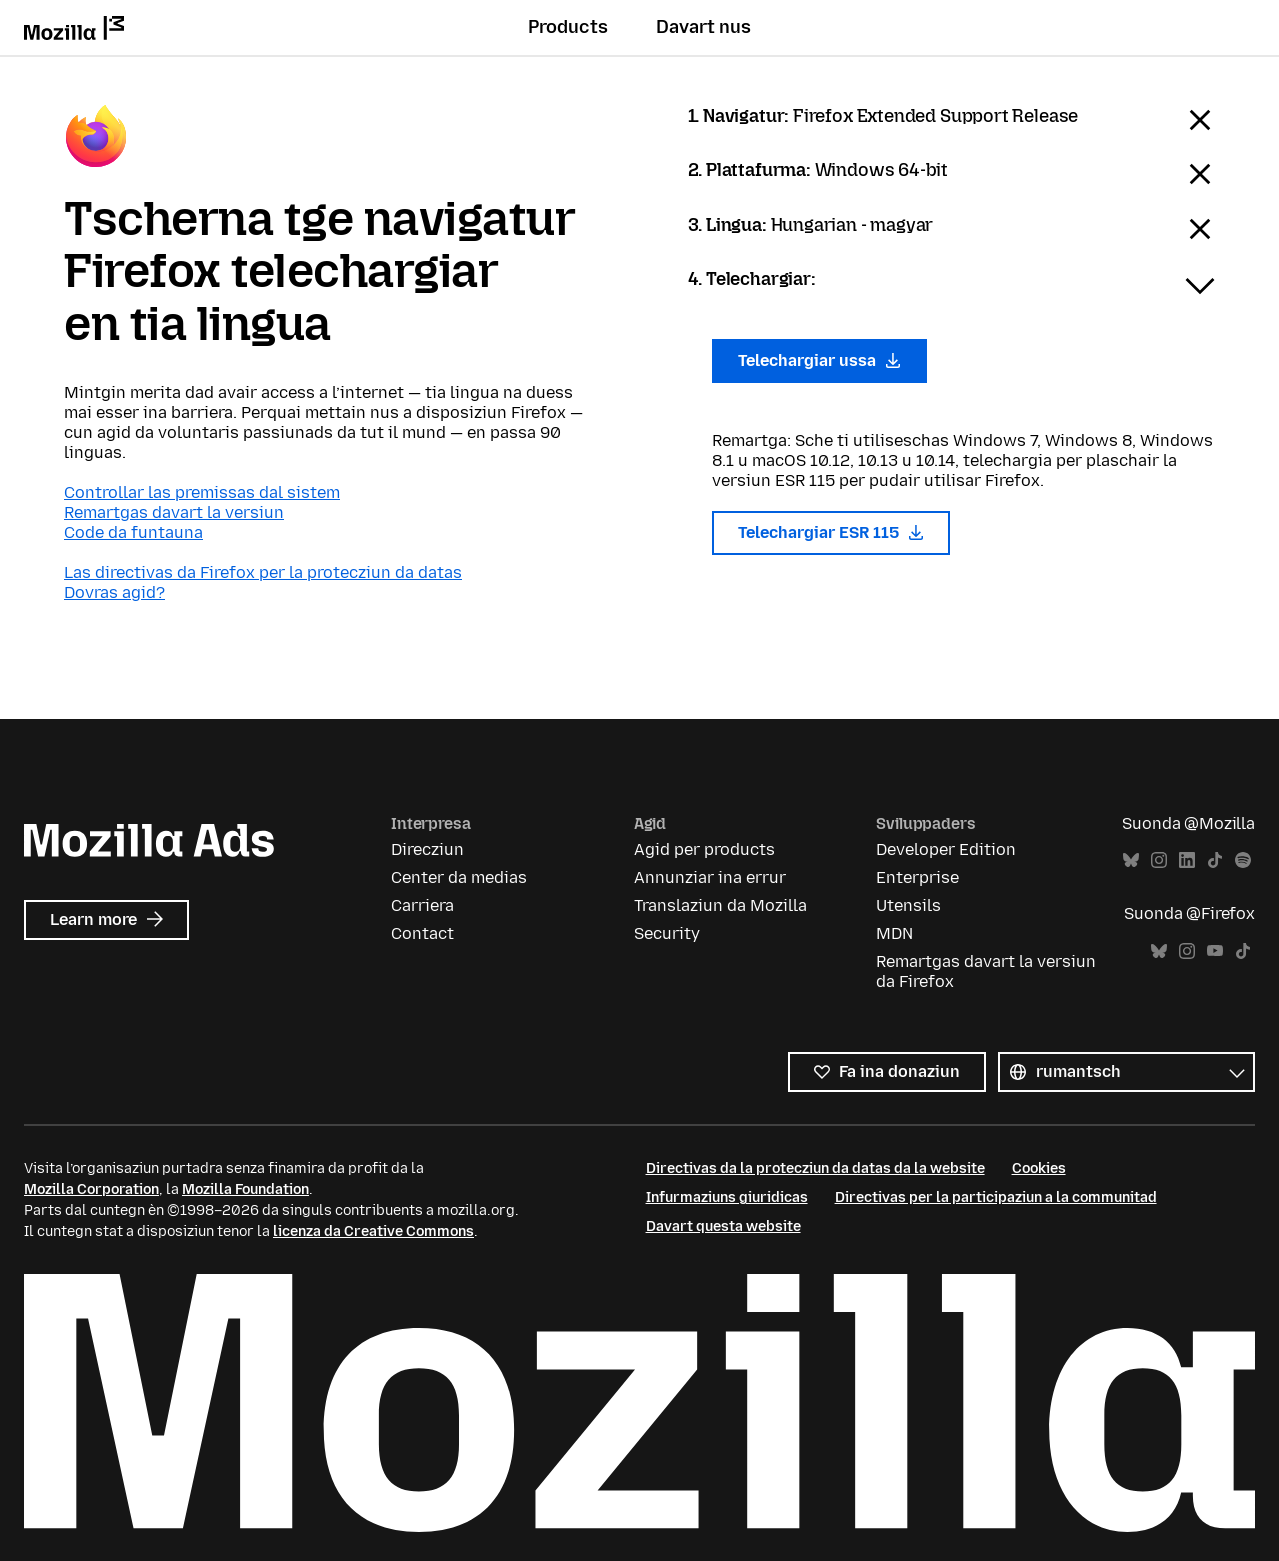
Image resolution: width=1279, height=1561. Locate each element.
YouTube (1215, 951)
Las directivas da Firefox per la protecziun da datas (263, 572)
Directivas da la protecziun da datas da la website (815, 1168)
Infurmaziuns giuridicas (727, 1197)
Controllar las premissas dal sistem (202, 492)
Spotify (1243, 860)
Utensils (908, 905)
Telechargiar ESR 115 (831, 532)
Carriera (422, 905)
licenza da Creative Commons (373, 1231)
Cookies (1039, 1168)
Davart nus (703, 27)
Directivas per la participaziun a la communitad (996, 1197)
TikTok (1215, 860)
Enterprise (917, 877)
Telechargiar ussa (820, 360)
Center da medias (459, 877)
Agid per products (704, 849)
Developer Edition (946, 849)
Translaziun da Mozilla (720, 905)
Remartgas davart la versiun (174, 512)
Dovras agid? (114, 592)
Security (667, 933)
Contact (422, 933)
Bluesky (1131, 860)
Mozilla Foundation (245, 1189)
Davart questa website (723, 1226)
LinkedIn (1187, 860)
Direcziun (427, 849)
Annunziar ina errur (710, 877)
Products (568, 27)
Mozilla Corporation (91, 1189)
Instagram (1159, 860)
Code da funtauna (133, 532)
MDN (894, 933)
